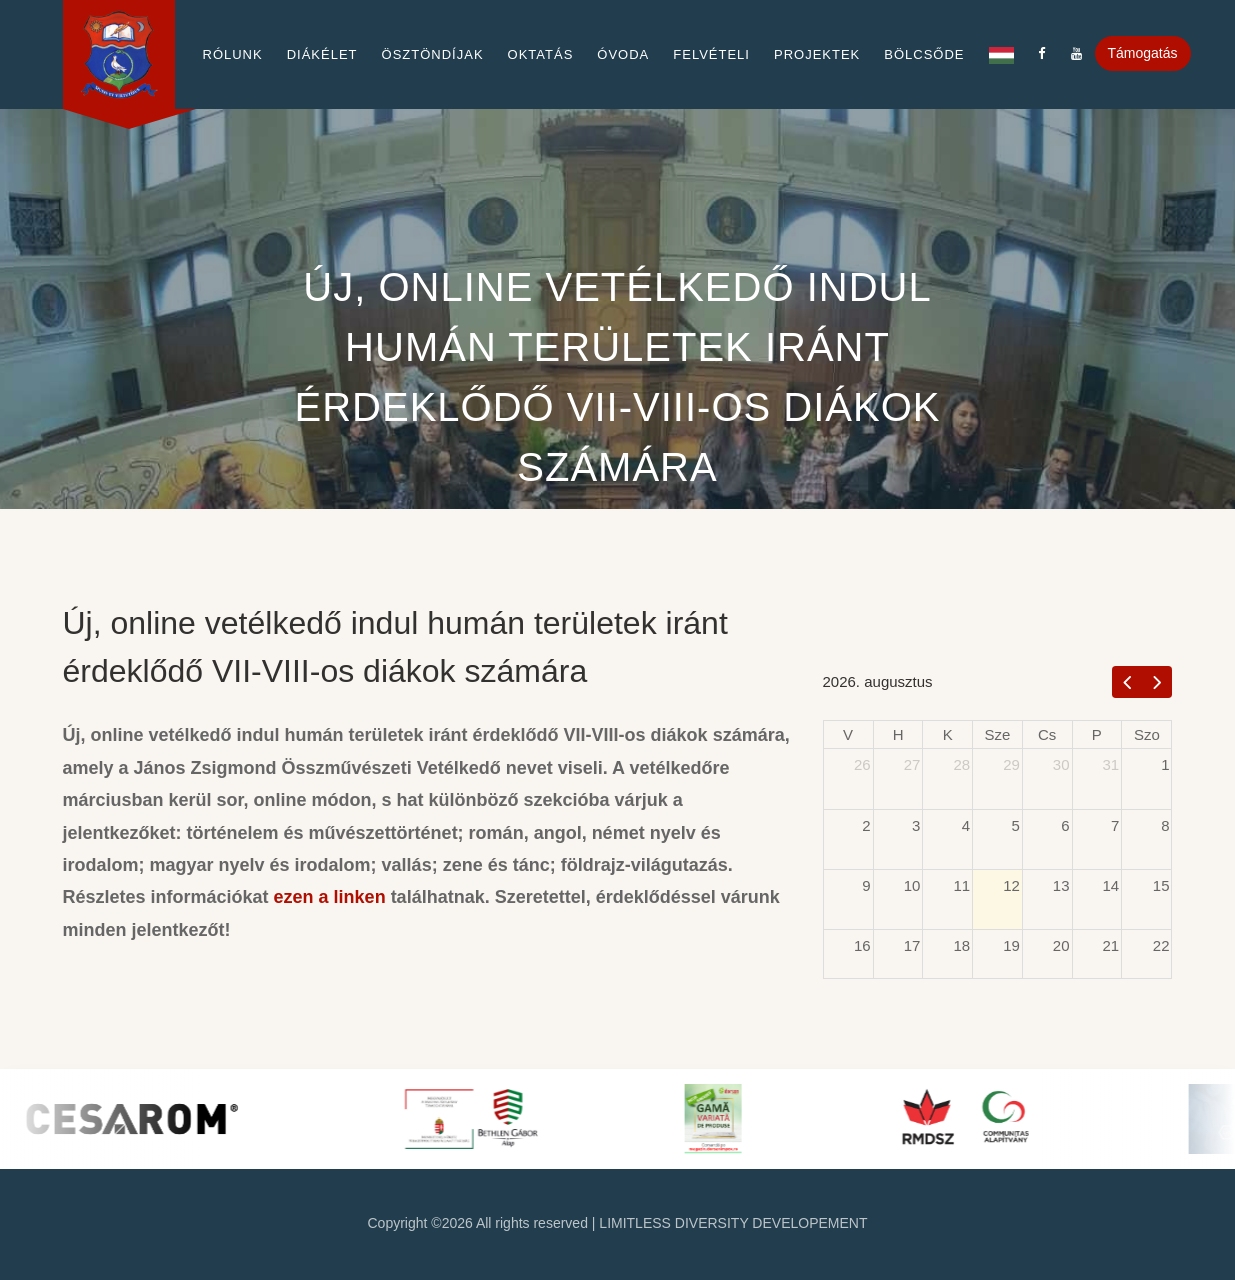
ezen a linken (330, 897)
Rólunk (233, 54)
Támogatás (1143, 53)
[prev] (1127, 681)
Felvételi (711, 54)
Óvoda (623, 54)
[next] (1157, 681)
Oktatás (541, 54)
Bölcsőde (924, 54)
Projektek (817, 54)
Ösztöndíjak (433, 54)
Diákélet (322, 54)
